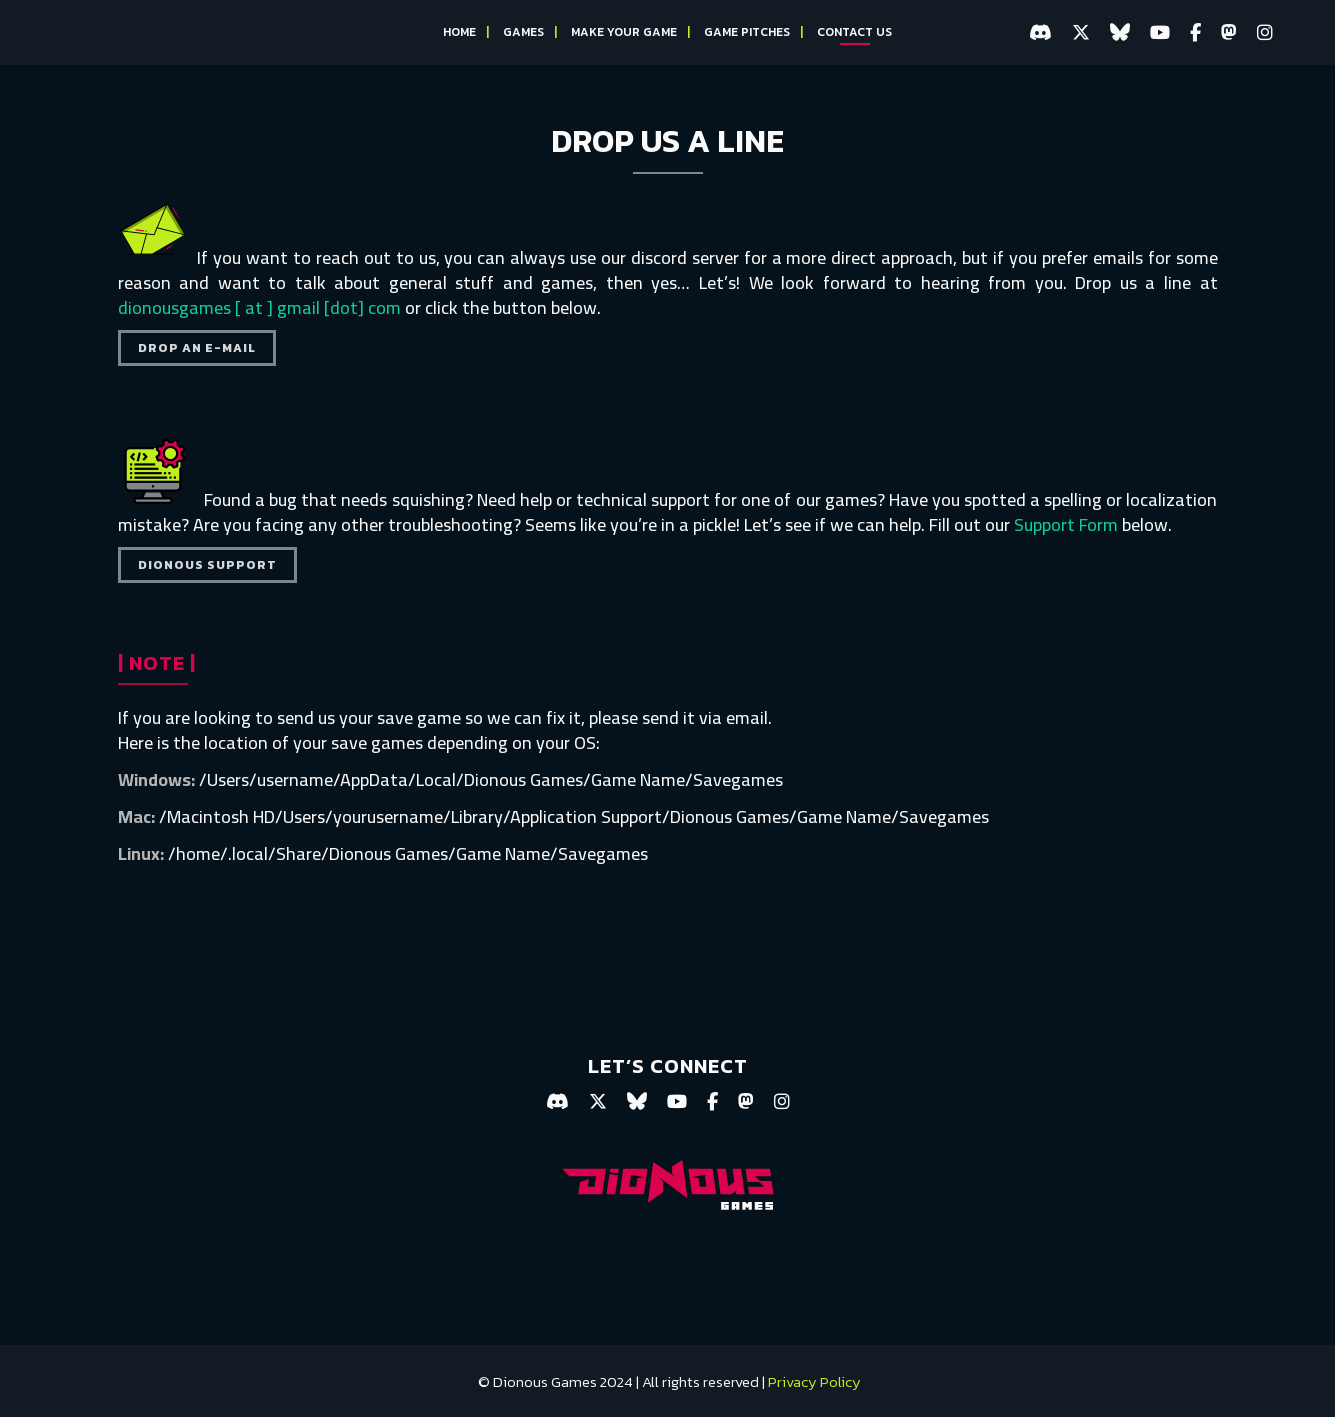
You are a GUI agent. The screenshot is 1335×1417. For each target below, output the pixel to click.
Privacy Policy (814, 1381)
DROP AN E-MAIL (197, 348)
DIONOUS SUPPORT (207, 565)
